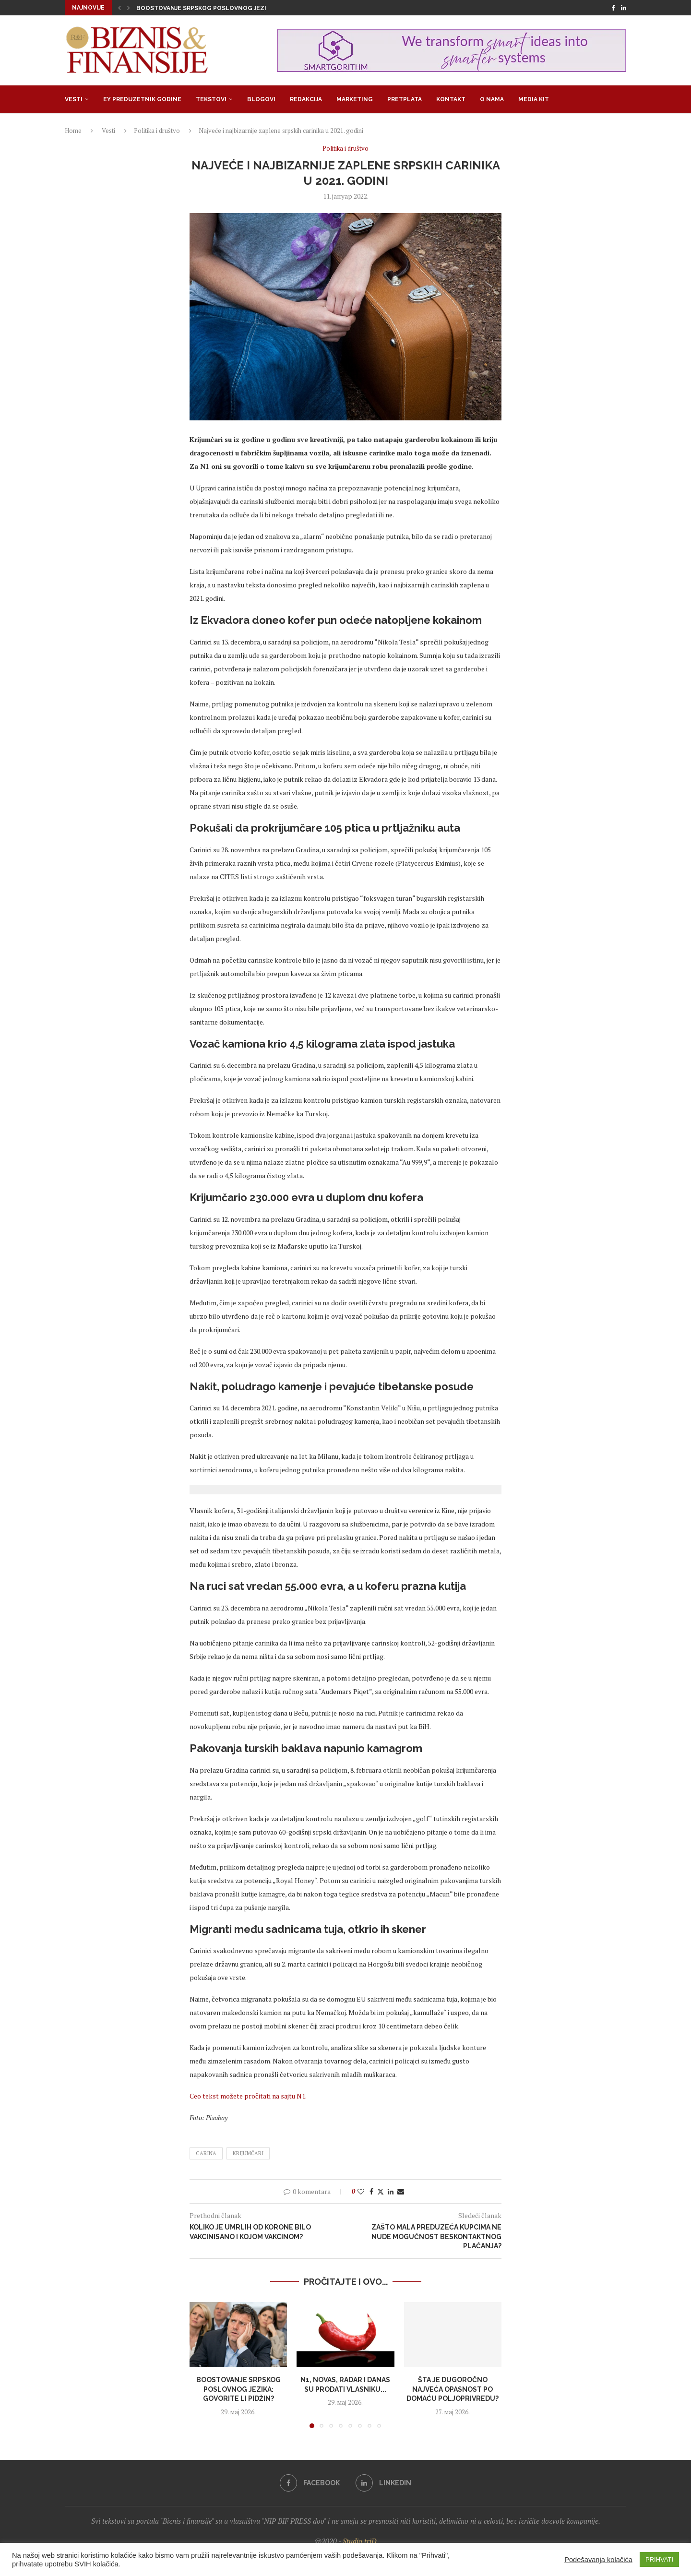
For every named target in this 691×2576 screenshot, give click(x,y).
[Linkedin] (623, 7)
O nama (492, 99)
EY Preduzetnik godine (142, 99)
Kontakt (450, 99)
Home (73, 130)
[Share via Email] (400, 2191)
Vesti (74, 99)
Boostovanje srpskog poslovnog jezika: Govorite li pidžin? (238, 8)
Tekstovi (211, 99)
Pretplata (404, 99)
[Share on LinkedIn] (390, 2191)
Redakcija (306, 99)
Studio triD (360, 2541)
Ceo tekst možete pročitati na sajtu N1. (248, 2095)
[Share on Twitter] (380, 2191)
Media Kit (533, 99)
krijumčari (248, 2153)
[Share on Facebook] (371, 2191)
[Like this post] (360, 2191)
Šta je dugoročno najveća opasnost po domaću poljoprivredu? (452, 2389)
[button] (119, 7)
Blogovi (261, 99)
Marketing (354, 99)
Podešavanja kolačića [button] (598, 2560)
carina (206, 2153)
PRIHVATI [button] (659, 2559)
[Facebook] (613, 7)
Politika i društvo (157, 130)
